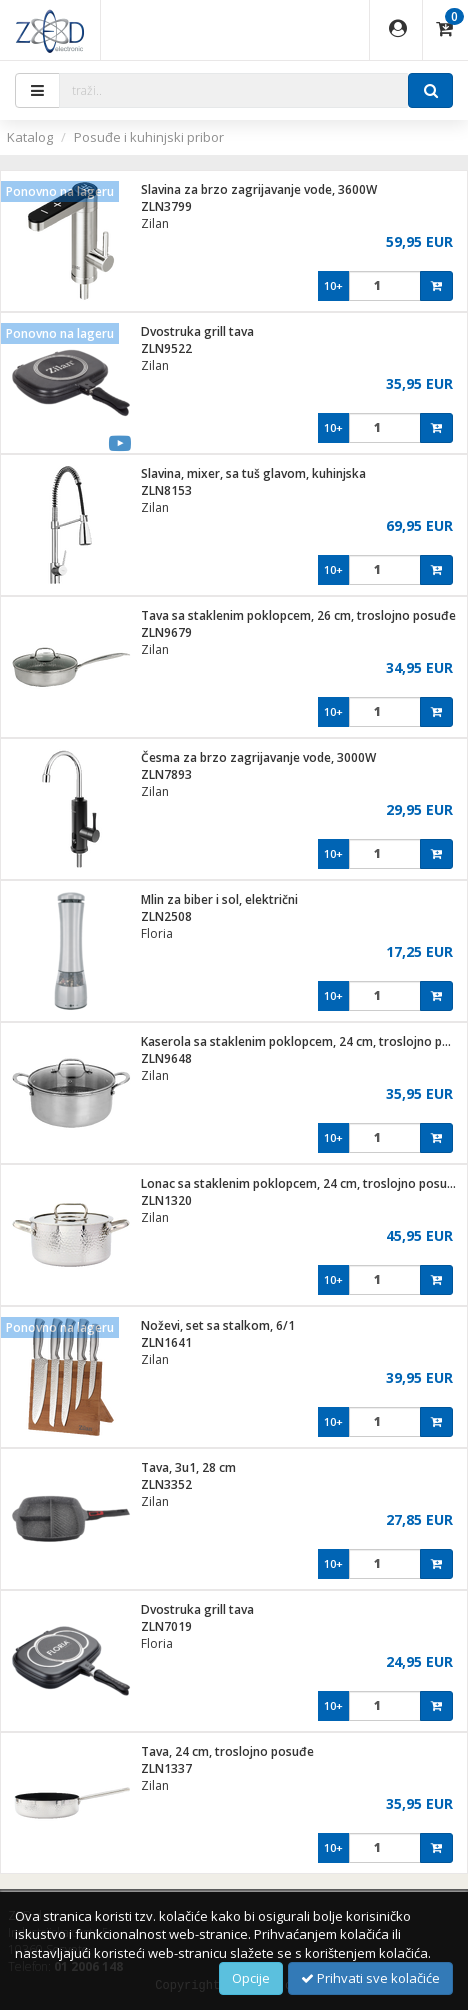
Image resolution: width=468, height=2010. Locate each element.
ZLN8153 (166, 490)
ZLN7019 (166, 1626)
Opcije (251, 1978)
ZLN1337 (166, 1768)
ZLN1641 (166, 1342)
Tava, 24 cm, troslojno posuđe (227, 1751)
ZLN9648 (166, 1058)
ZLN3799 (166, 206)
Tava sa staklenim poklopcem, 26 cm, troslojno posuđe (298, 615)
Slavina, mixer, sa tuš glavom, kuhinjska (253, 473)
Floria (157, 933)
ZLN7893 (166, 774)
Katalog (30, 137)
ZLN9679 (166, 632)
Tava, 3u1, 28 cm (188, 1467)
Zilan (155, 223)
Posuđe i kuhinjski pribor (149, 137)
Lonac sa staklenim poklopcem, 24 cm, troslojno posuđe (301, 1183)
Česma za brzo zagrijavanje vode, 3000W (258, 757)
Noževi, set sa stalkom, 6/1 (218, 1325)
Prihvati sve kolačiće (370, 1978)
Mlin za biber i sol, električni (219, 899)
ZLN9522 (166, 348)
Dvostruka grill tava (197, 331)
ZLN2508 (166, 916)
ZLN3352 (166, 1484)
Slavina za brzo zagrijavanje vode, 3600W (259, 189)
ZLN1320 (166, 1200)
